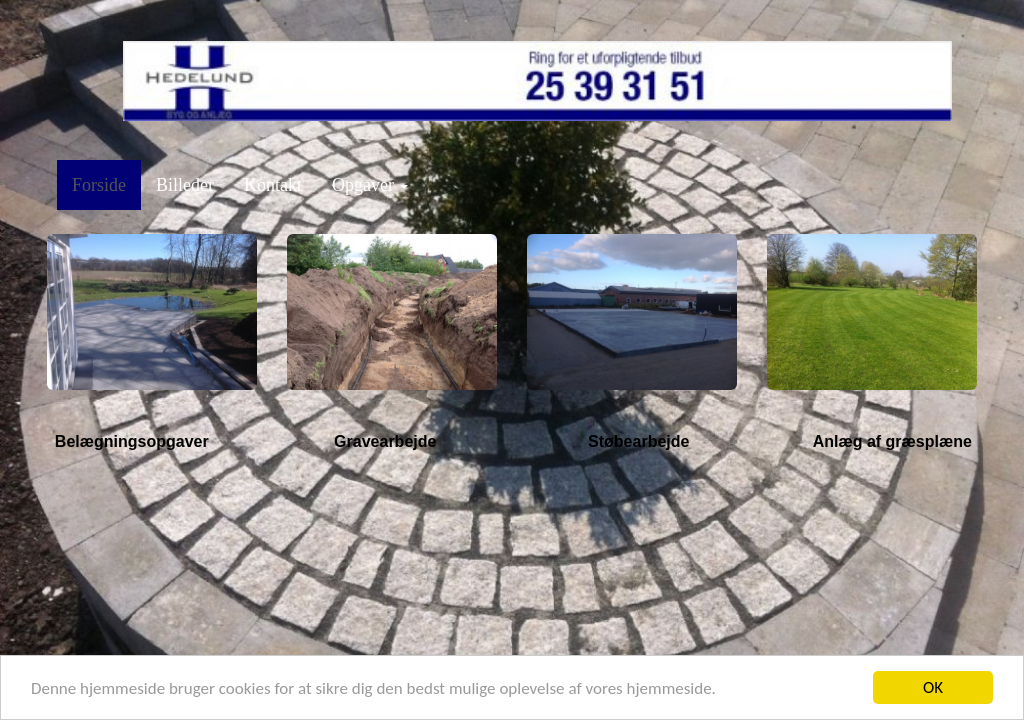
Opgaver (370, 185)
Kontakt (273, 185)
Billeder (185, 185)
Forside (99, 185)
